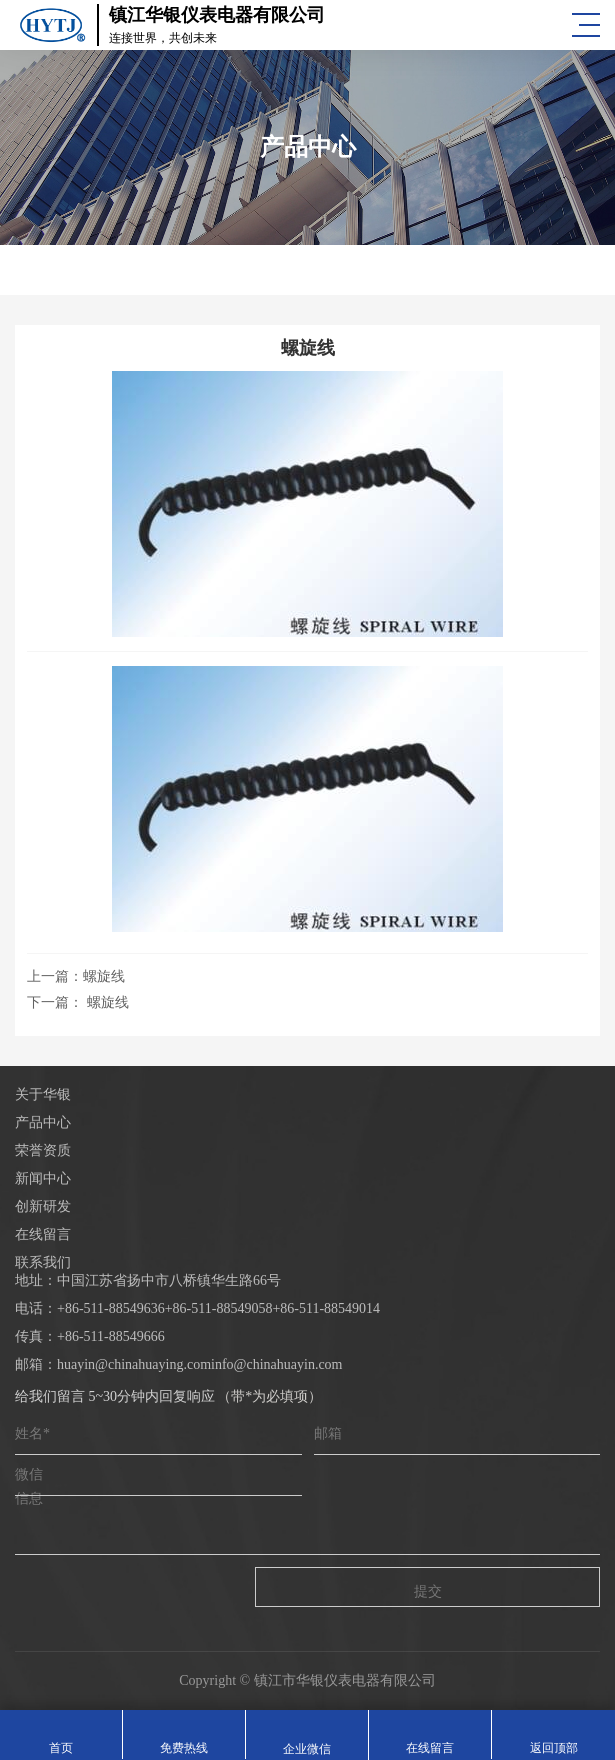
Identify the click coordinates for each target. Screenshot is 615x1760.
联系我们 (43, 1262)
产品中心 (43, 1122)
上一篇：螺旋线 (76, 976)
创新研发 (43, 1206)
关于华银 (43, 1094)
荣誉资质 (43, 1150)
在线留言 (43, 1234)
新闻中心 (43, 1178)
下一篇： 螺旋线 (78, 1002)
